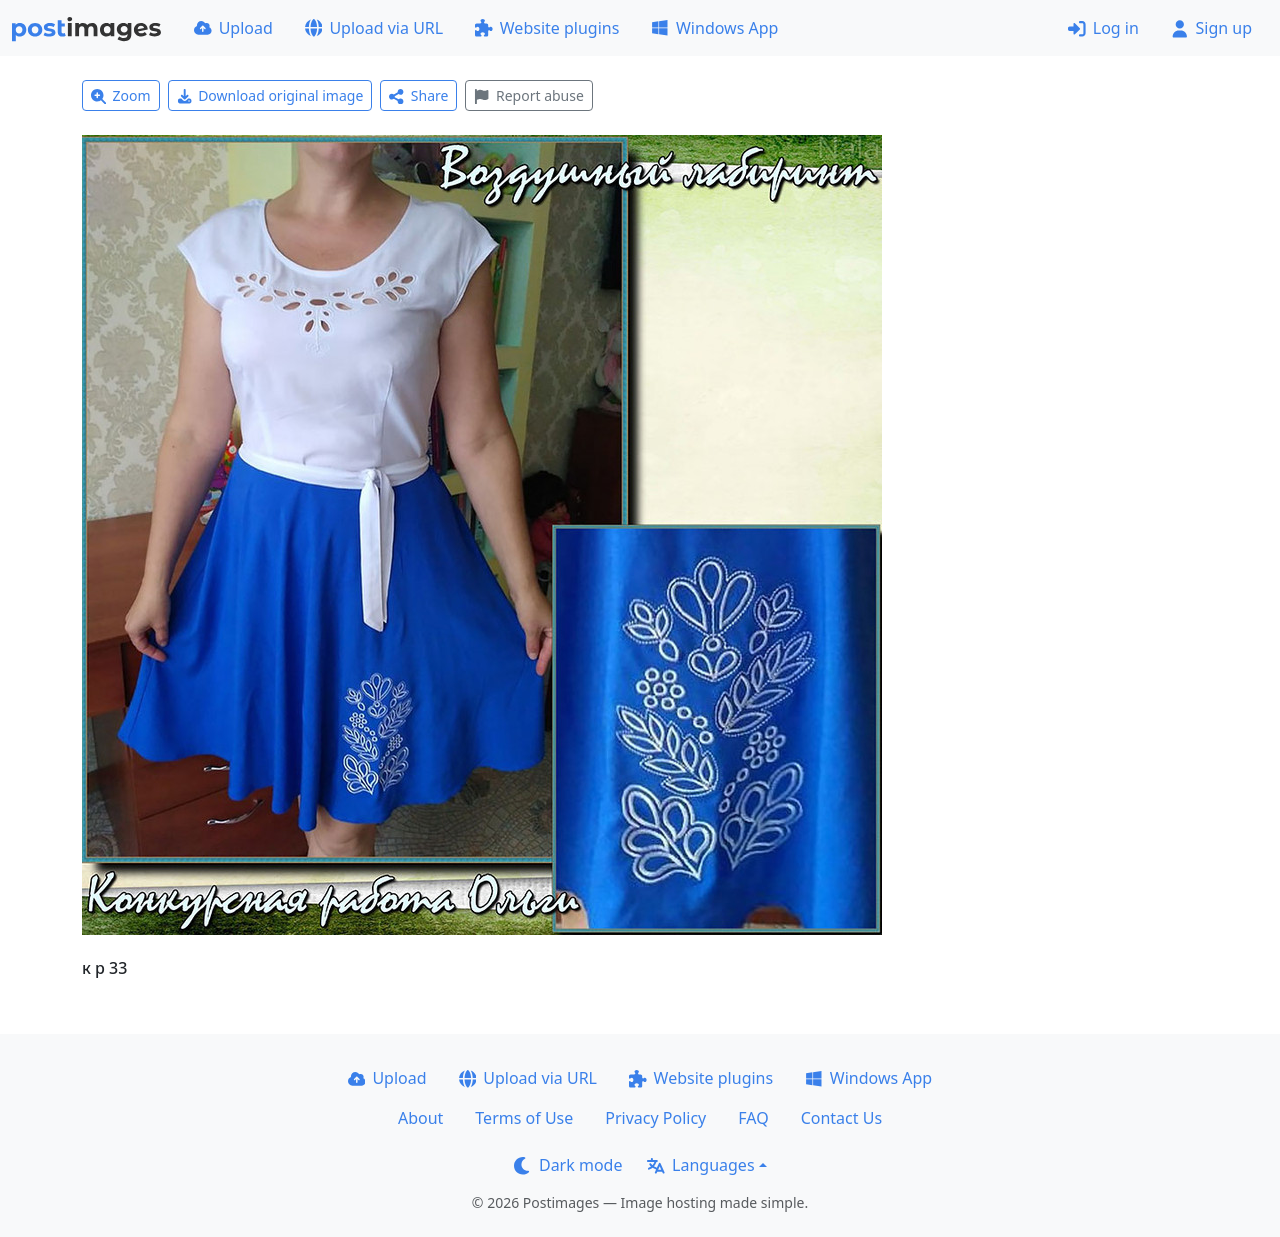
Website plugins (547, 28)
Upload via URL (374, 28)
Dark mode (568, 1165)
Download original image (270, 95)
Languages (700, 1165)
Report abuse (528, 95)
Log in (1103, 28)
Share (418, 95)
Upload (233, 28)
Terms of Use (524, 1118)
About (420, 1118)
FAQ (753, 1118)
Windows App (714, 28)
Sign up (1211, 28)
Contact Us (841, 1118)
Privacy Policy (655, 1118)
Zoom (121, 95)
